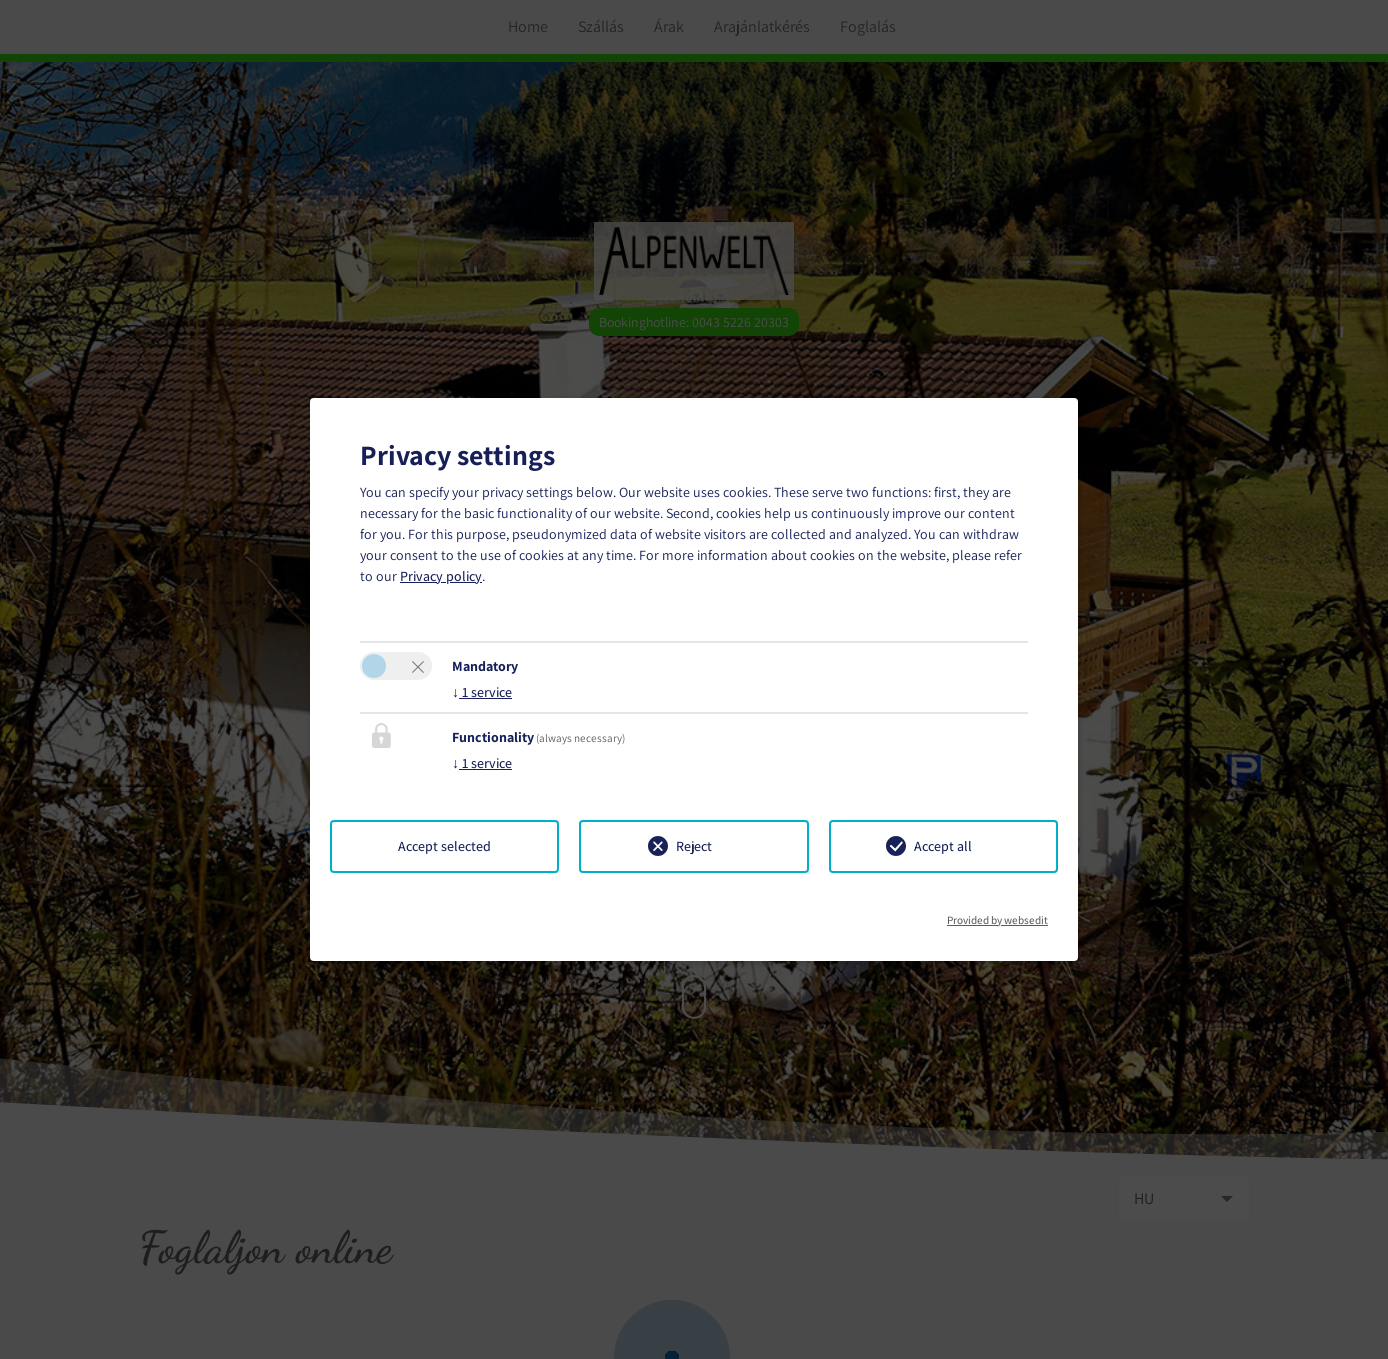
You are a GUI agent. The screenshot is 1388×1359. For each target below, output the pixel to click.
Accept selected (444, 846)
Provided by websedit (997, 914)
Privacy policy (441, 576)
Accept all (943, 846)
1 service (482, 692)
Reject (694, 846)
